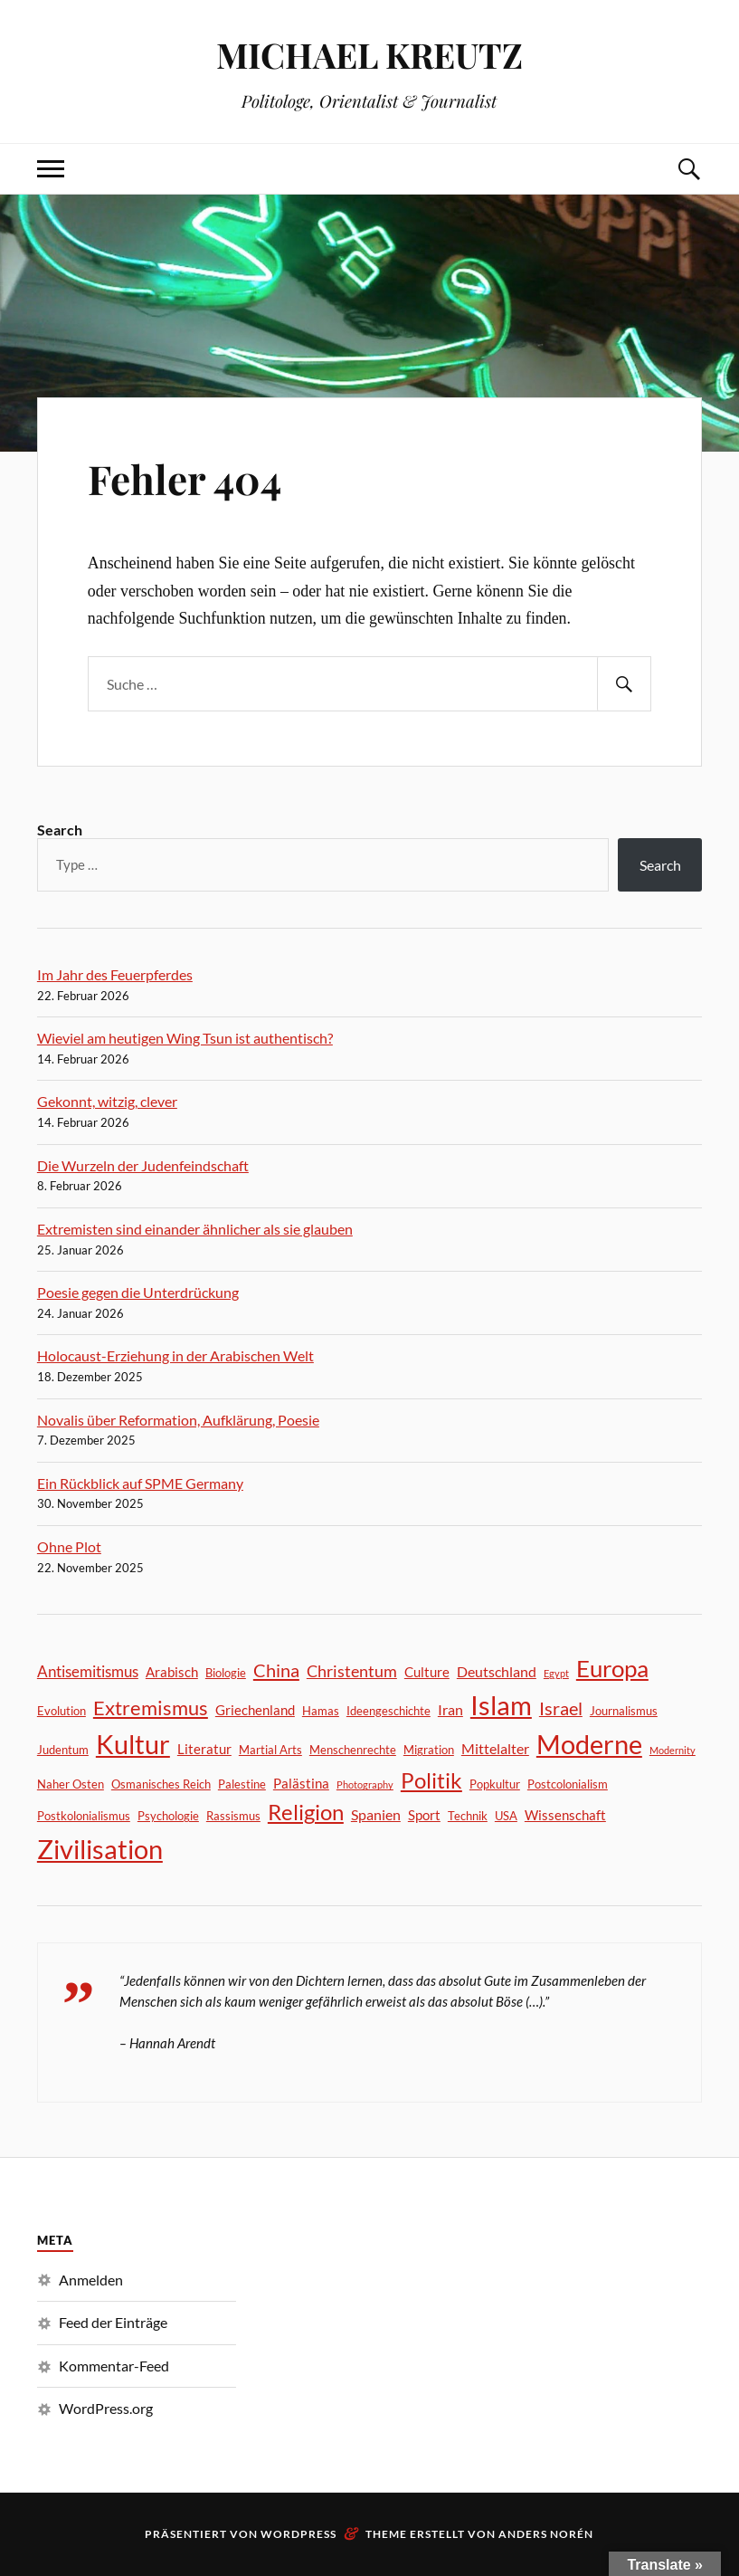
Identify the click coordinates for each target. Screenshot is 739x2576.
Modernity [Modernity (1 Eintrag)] (672, 1750)
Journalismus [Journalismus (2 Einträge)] (624, 1710)
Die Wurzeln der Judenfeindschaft (143, 1165)
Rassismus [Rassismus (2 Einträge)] (233, 1815)
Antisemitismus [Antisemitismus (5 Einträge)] (87, 1671)
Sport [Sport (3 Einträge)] (424, 1815)
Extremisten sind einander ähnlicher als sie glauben (195, 1228)
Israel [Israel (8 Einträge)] (561, 1708)
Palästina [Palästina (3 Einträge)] (301, 1783)
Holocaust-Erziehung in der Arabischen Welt (175, 1355)
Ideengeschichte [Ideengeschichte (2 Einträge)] (388, 1710)
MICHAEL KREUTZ (369, 55)
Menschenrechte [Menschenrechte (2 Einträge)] (352, 1749)
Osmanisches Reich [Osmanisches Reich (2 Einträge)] (161, 1784)
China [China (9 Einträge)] (276, 1670)
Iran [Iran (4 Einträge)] (450, 1709)
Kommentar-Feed (114, 2365)
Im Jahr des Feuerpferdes (115, 974)
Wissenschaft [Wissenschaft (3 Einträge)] (565, 1815)
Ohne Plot (69, 1546)
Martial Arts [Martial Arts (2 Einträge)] (270, 1749)
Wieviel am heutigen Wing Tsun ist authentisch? (185, 1037)
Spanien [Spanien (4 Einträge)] (376, 1814)
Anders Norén (545, 2534)
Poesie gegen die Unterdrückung (138, 1292)
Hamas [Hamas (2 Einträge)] (320, 1710)
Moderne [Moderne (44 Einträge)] (589, 1744)
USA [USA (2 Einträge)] (506, 1815)
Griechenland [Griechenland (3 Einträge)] (255, 1710)
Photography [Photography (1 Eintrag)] (364, 1784)
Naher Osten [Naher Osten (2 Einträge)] (70, 1784)
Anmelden (91, 2279)
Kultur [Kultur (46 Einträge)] (133, 1744)
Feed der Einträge (113, 2322)
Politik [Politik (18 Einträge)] (431, 1780)
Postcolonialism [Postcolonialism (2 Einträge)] (567, 1784)
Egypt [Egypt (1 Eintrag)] (556, 1673)
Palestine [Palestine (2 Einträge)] (242, 1784)
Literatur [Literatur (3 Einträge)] (204, 1749)
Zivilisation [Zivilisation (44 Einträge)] (100, 1849)
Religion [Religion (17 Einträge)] (306, 1812)
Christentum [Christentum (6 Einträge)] (352, 1671)
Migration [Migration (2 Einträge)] (428, 1749)
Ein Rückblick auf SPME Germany (140, 1483)
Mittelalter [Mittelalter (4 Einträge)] (495, 1748)
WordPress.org (106, 2408)
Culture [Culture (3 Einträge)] (427, 1672)
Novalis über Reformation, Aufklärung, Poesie (178, 1419)
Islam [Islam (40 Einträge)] (501, 1705)
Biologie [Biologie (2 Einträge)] (225, 1672)
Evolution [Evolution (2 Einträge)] (61, 1710)
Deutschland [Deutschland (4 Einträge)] (496, 1671)
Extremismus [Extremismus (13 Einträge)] (150, 1707)
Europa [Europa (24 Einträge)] (612, 1668)
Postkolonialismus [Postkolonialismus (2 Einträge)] (83, 1815)
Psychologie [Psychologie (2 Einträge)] (168, 1815)
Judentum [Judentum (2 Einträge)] (63, 1749)
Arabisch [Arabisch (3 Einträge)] (172, 1672)
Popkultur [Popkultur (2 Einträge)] (494, 1784)
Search (59, 829)
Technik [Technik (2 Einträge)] (468, 1815)
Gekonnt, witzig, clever (107, 1101)
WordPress (298, 2534)
